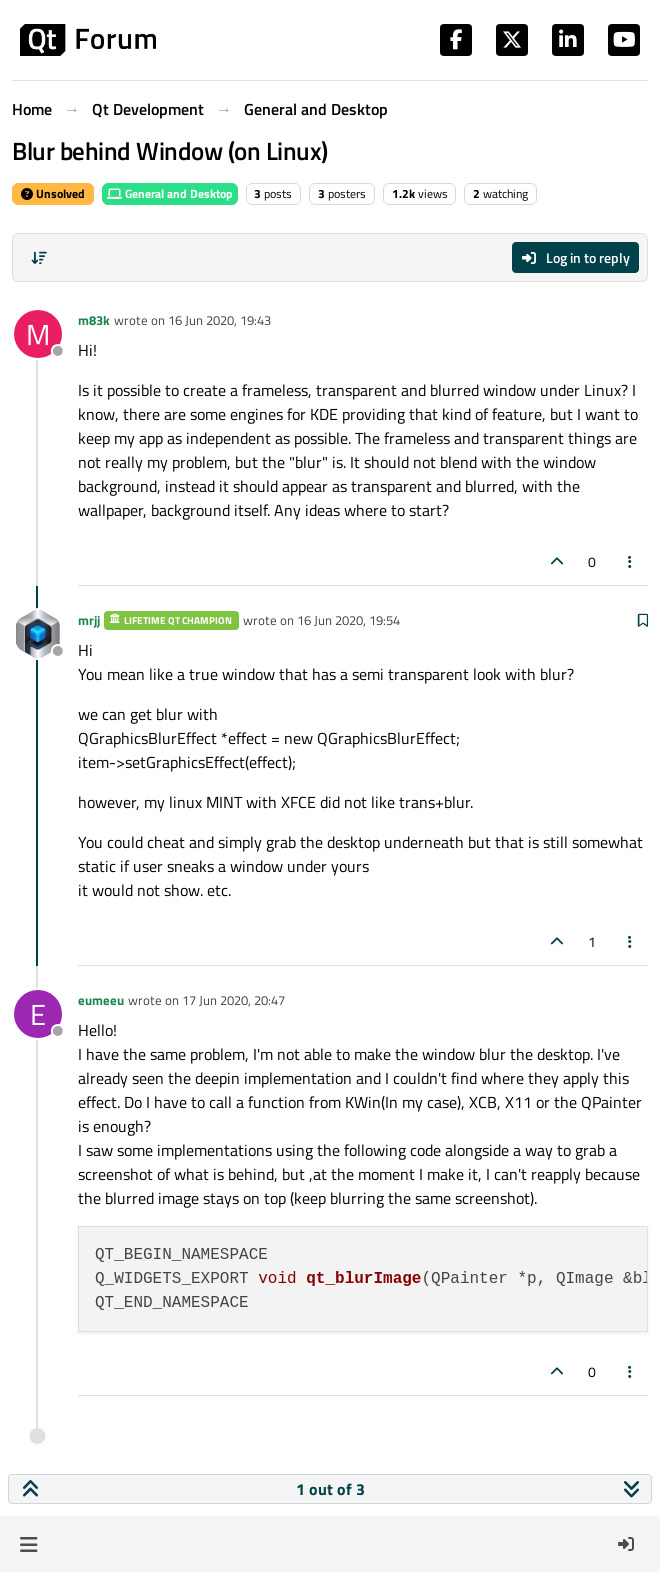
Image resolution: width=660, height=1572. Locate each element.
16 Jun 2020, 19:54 (348, 620)
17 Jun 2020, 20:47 (233, 1000)
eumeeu (101, 1000)
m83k (94, 320)
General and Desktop (170, 193)
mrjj (89, 620)
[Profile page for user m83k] (38, 334)
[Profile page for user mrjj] (38, 634)
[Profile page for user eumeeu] (38, 1014)
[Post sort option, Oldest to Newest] (39, 258)
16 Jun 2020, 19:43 (219, 320)
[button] (28, 1544)
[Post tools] (631, 561)
